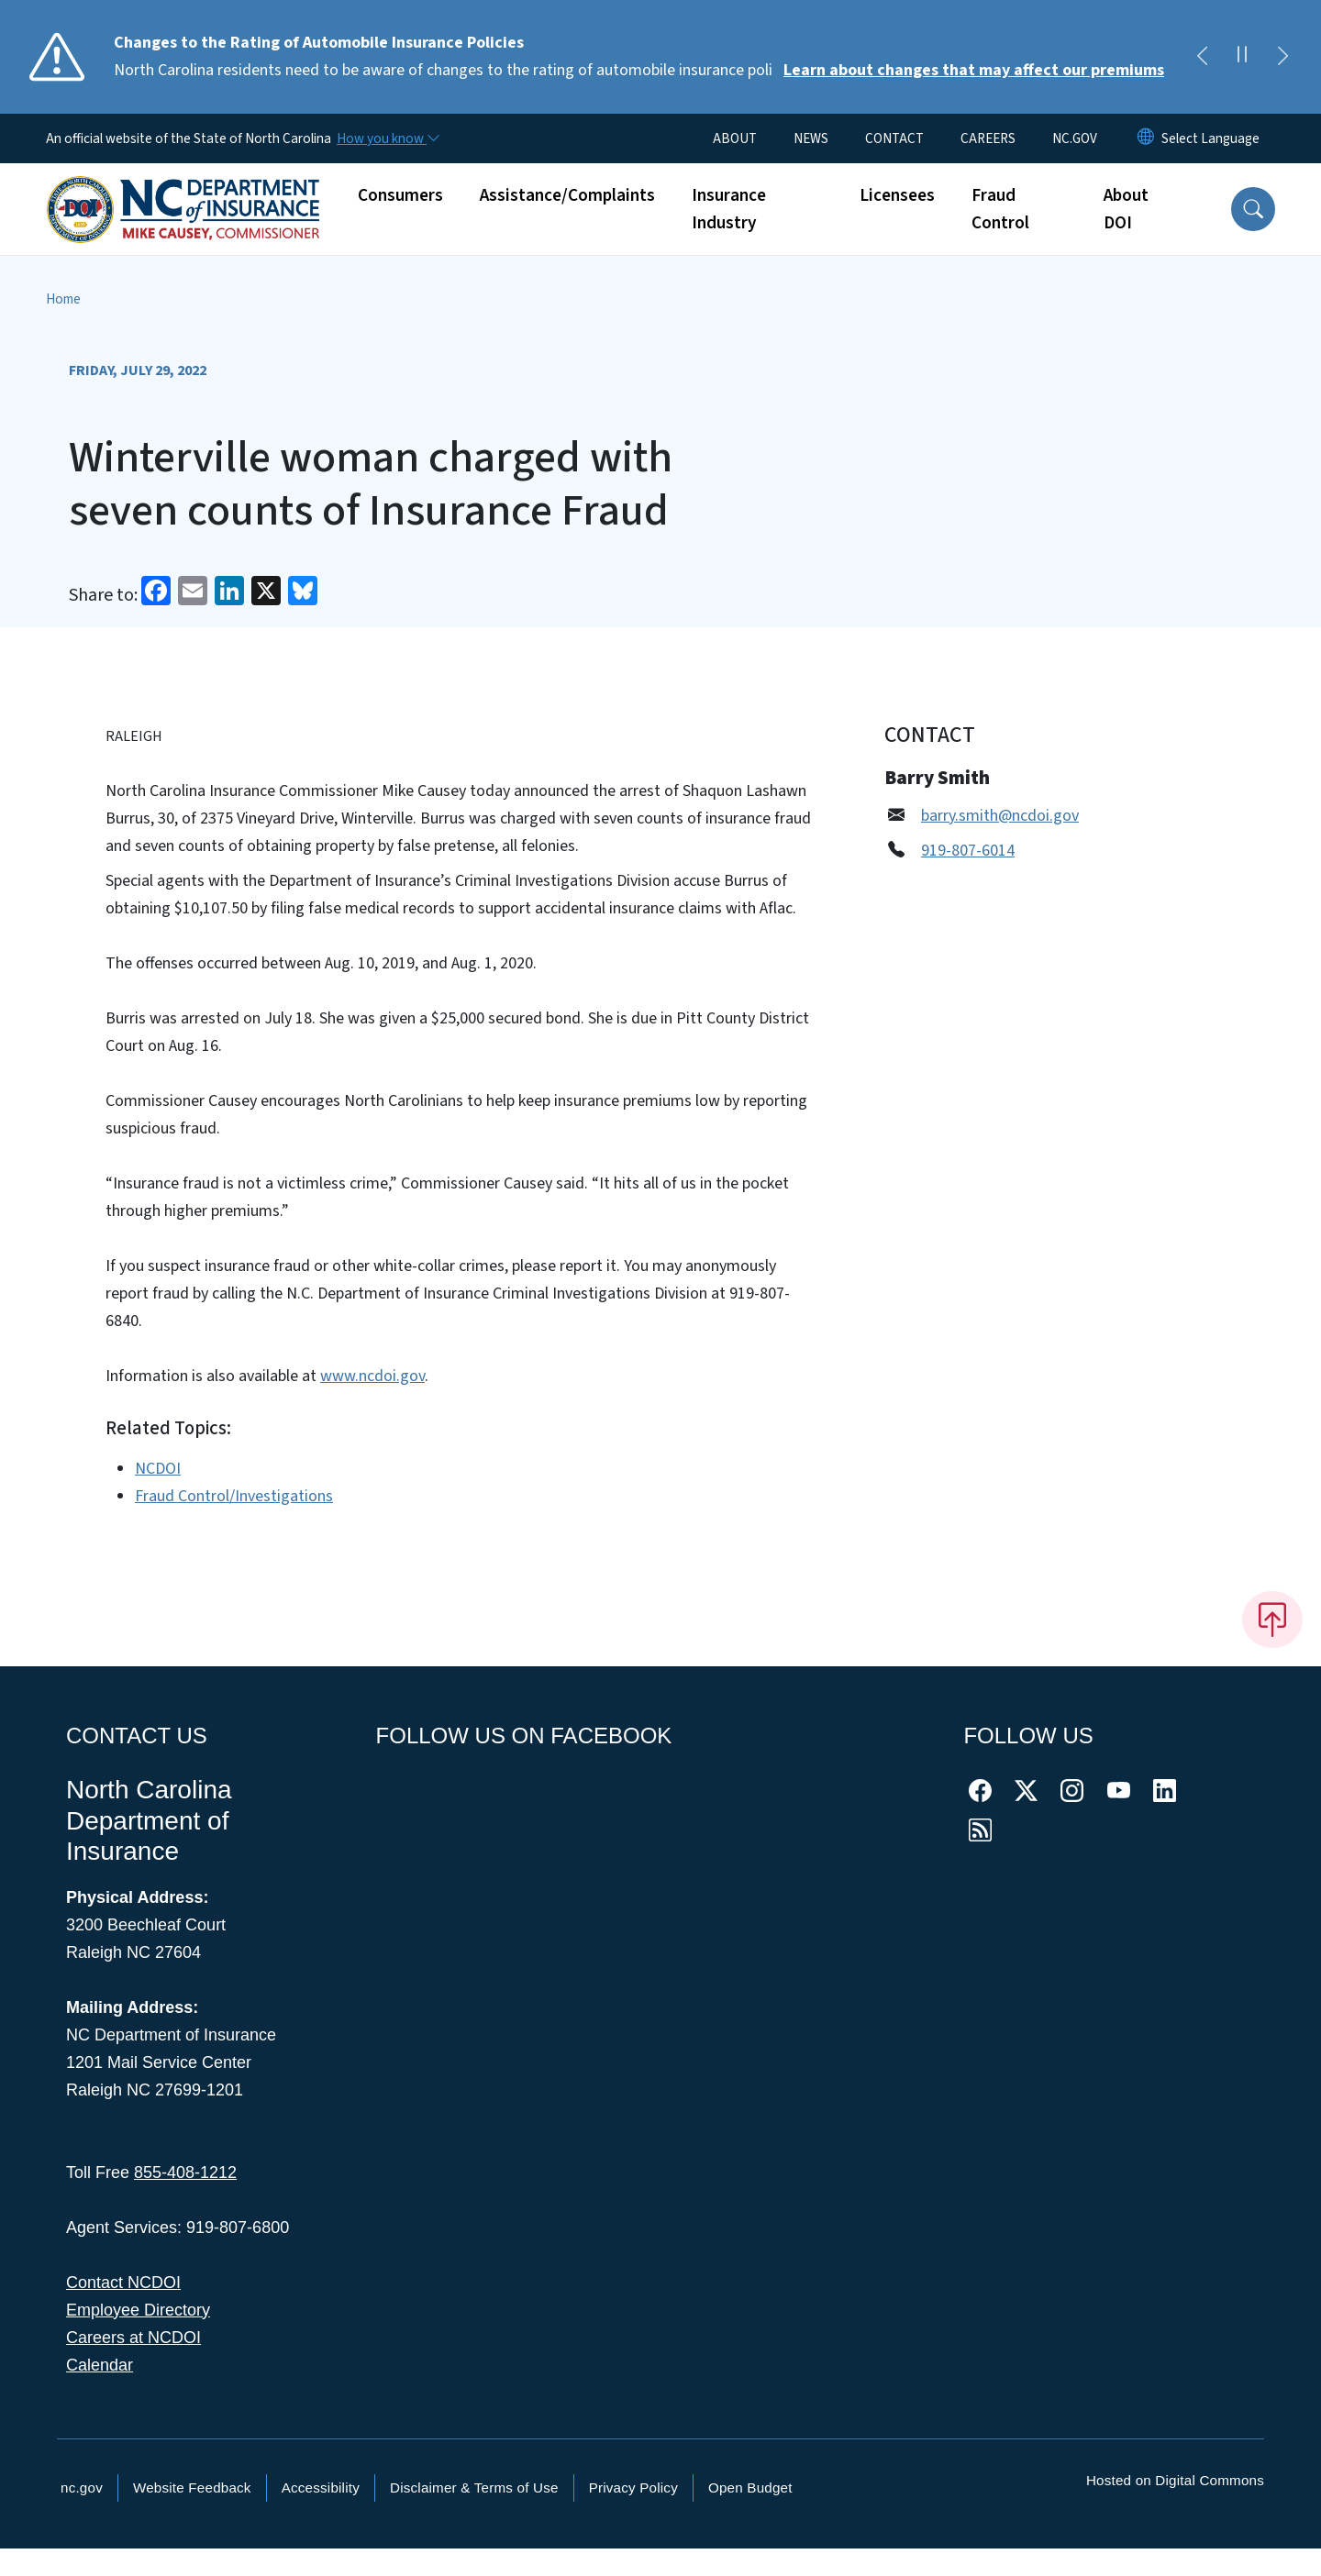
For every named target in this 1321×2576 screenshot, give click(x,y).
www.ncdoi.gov (372, 1376)
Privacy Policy (633, 2487)
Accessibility (321, 2487)
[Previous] (1202, 57)
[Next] (1282, 57)
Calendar (99, 2365)
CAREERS (988, 138)
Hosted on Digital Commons (1175, 2480)
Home (63, 299)
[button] (1253, 209)
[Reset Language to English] (1146, 138)
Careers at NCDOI (133, 2337)
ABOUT (735, 138)
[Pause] (1242, 57)
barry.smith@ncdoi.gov (1000, 815)
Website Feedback (192, 2487)
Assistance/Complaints (567, 195)
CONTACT (894, 138)
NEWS (811, 138)
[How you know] (387, 138)
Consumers (400, 195)
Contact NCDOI (123, 2282)
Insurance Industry (729, 209)
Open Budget (750, 2487)
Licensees (897, 195)
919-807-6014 (968, 850)
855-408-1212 (185, 2172)
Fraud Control (1000, 209)
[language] (1210, 138)
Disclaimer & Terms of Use (474, 2487)
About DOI (1126, 209)
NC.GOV (1074, 138)
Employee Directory (138, 2310)
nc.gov (82, 2487)
